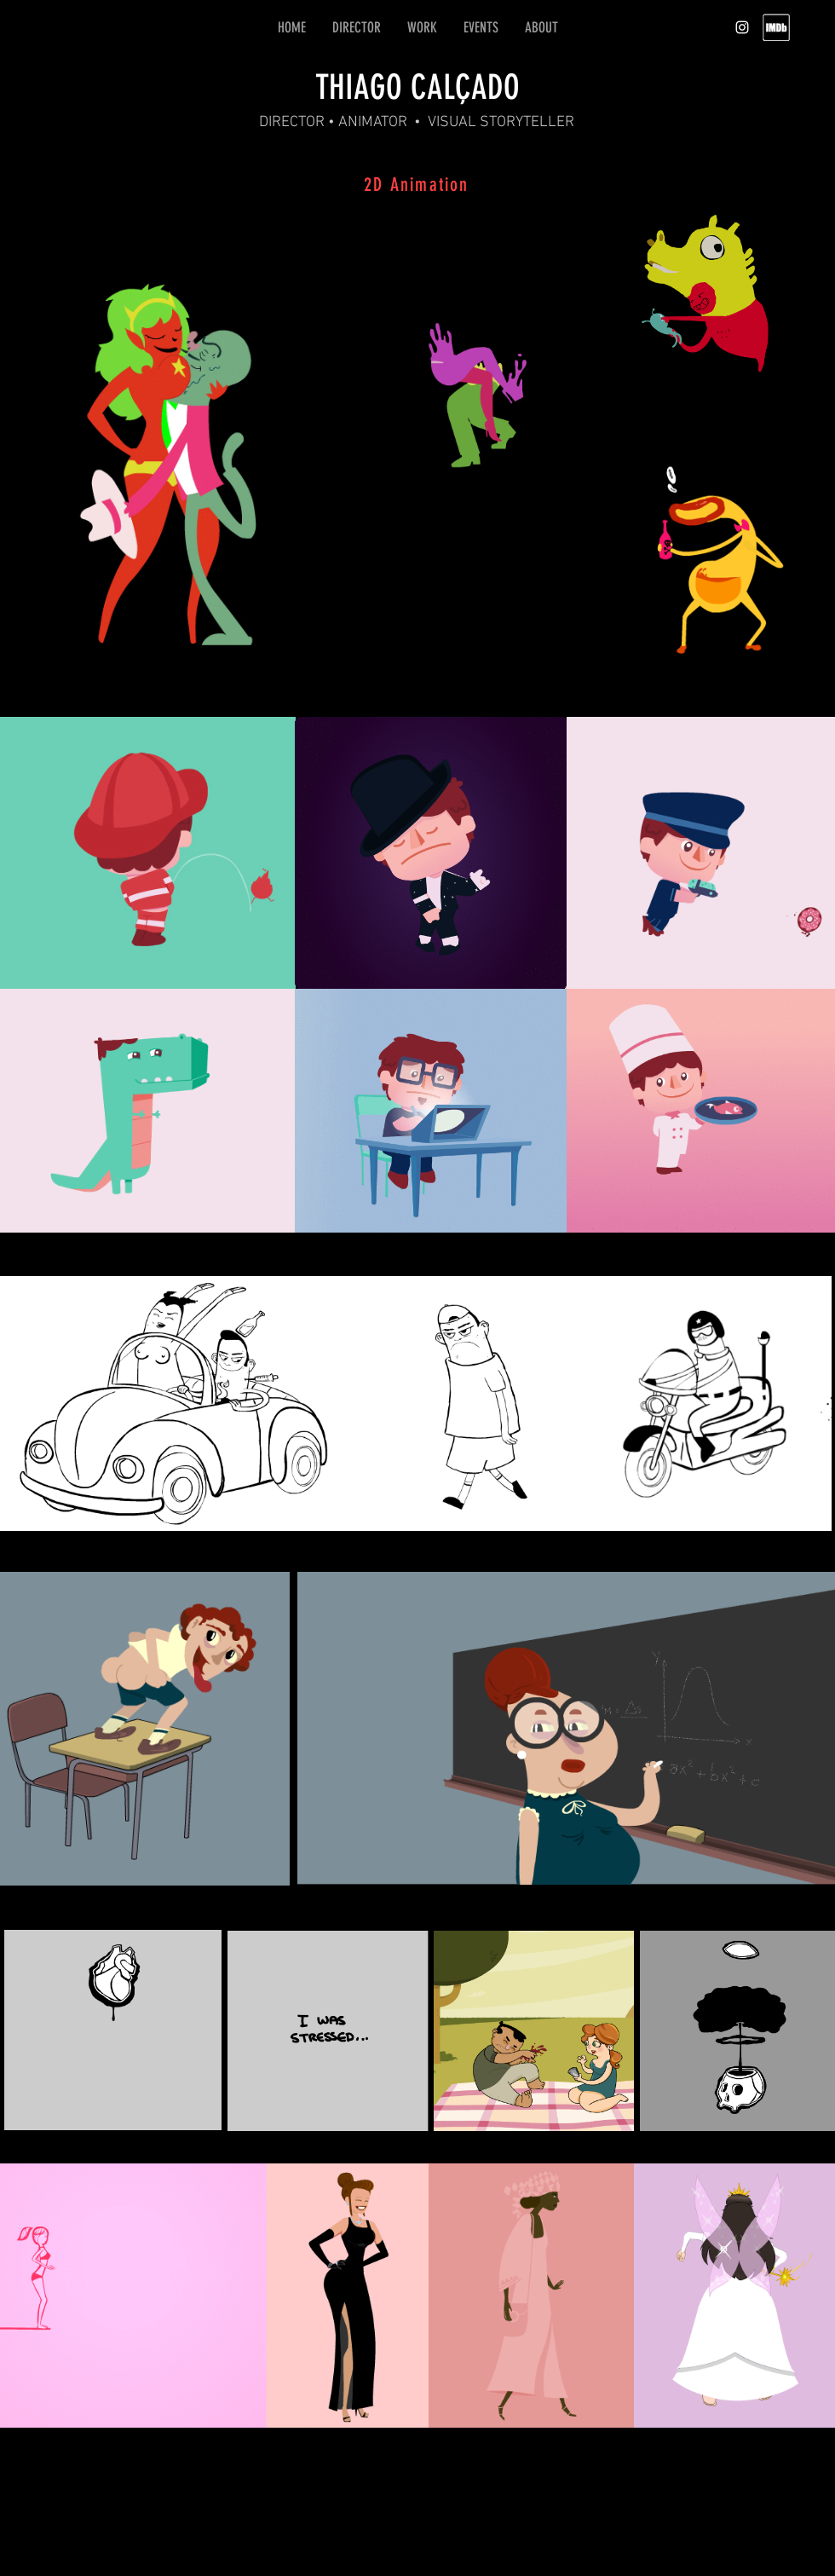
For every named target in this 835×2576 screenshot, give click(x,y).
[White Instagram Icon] (742, 27)
